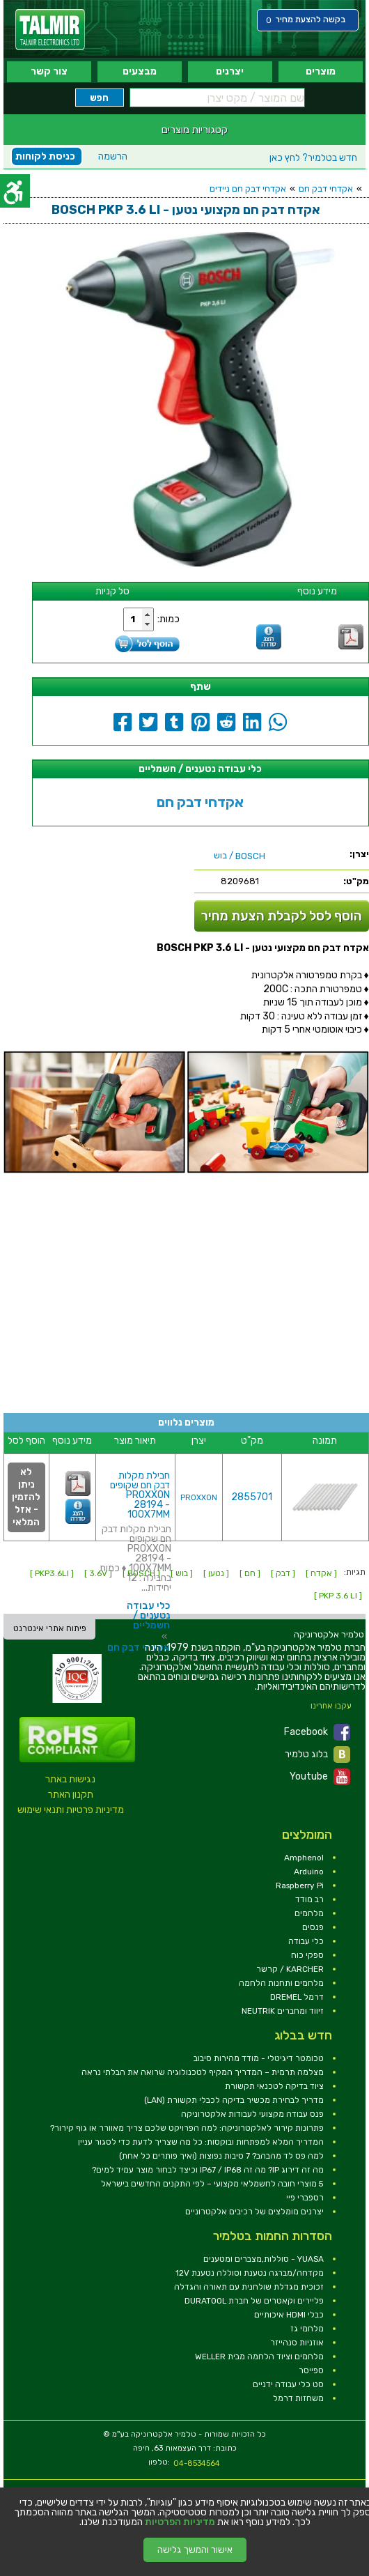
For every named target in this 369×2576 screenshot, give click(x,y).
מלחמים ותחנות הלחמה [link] (281, 1983)
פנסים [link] (313, 1927)
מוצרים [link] (321, 71)
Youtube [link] (320, 1776)
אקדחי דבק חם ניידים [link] (248, 188)
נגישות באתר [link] (70, 1779)
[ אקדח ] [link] (321, 1573)
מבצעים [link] (140, 71)
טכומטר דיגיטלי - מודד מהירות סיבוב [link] (259, 2058)
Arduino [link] (309, 1871)
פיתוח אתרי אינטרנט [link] (49, 1628)
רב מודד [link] (309, 1899)
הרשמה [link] (112, 156)
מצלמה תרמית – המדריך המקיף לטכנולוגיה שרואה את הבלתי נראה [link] (202, 2072)
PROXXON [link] (198, 1497)
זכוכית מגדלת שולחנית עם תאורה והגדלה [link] (249, 2287)
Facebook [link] (317, 1732)
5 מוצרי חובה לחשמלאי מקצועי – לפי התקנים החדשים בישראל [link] (212, 2184)
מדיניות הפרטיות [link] (180, 2522)
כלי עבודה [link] (306, 1941)
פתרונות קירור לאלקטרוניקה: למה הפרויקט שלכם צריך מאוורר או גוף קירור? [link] (187, 2128)
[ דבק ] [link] (283, 1573)
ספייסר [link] (311, 2370)
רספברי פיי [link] (305, 2198)
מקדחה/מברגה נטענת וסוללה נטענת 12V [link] (249, 2273)
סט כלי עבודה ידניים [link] (288, 2384)
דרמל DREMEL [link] (297, 1997)
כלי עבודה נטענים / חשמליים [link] (148, 1615)
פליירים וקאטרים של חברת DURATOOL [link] (254, 2301)
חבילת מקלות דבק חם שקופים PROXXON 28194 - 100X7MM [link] (140, 1495)
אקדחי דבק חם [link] (326, 188)
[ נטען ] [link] (216, 1573)
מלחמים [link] (309, 1913)
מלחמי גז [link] (307, 2329)
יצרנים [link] (230, 71)
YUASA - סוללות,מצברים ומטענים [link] (263, 2259)
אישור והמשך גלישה (195, 2550)
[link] (50, 29)
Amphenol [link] (304, 1857)
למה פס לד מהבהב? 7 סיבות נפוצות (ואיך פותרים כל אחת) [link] (221, 2156)
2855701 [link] (251, 1497)
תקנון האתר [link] (70, 1794)
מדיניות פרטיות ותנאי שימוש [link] (70, 1810)
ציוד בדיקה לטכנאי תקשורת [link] (274, 2086)
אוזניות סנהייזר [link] (297, 2342)
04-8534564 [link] (196, 2463)
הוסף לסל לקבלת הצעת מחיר (281, 916)
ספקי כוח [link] (307, 1955)
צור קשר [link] (49, 71)
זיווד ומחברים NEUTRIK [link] (283, 2011)
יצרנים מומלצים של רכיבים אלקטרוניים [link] (254, 2211)
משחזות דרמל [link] (298, 2398)
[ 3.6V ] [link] (98, 1573)
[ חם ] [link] (249, 1573)
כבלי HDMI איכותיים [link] (289, 2315)
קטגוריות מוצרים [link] (195, 129)
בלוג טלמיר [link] (317, 1754)
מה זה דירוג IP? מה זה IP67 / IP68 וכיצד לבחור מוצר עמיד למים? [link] (208, 2170)
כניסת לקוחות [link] (45, 156)
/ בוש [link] (239, 855)
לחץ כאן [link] (313, 158)
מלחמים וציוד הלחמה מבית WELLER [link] (259, 2356)
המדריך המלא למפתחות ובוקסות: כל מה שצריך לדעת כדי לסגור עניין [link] (201, 2142)
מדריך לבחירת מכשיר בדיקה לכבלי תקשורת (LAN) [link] (234, 2100)
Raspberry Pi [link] (300, 1885)
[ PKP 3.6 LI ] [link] (338, 1596)
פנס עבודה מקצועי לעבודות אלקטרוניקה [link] (252, 2114)
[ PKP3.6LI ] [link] (52, 1573)
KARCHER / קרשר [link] (290, 1969)
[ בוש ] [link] (181, 1573)
